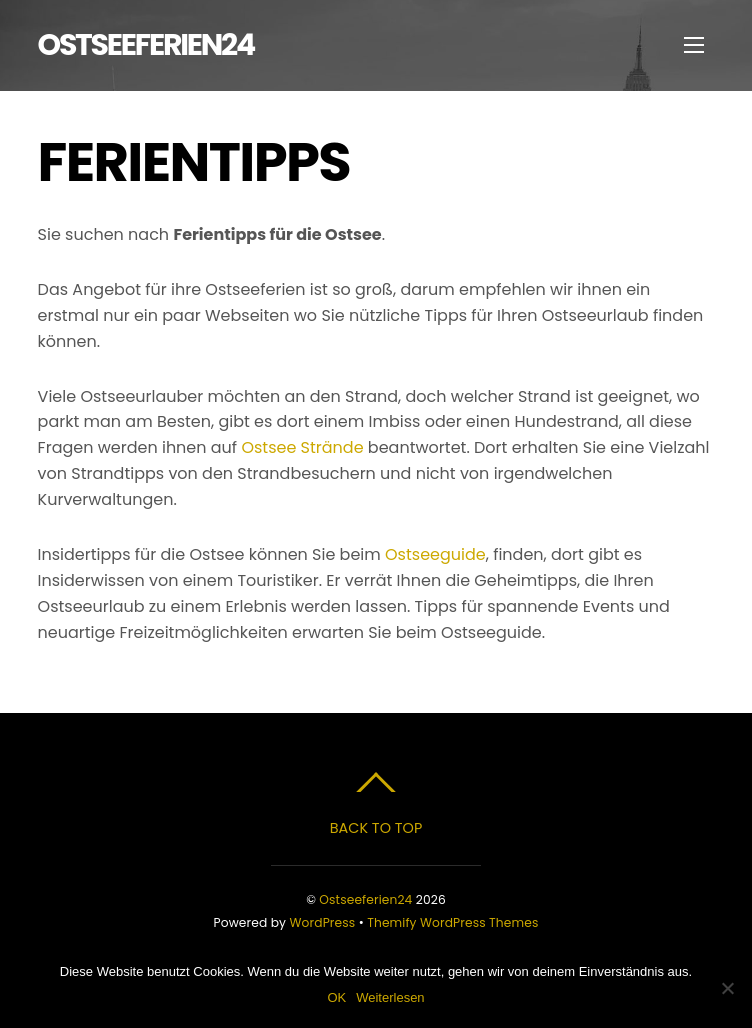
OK (336, 997)
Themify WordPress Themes (452, 922)
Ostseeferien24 (365, 899)
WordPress (323, 922)
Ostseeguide (435, 554)
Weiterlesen (390, 997)
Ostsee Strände (302, 447)
